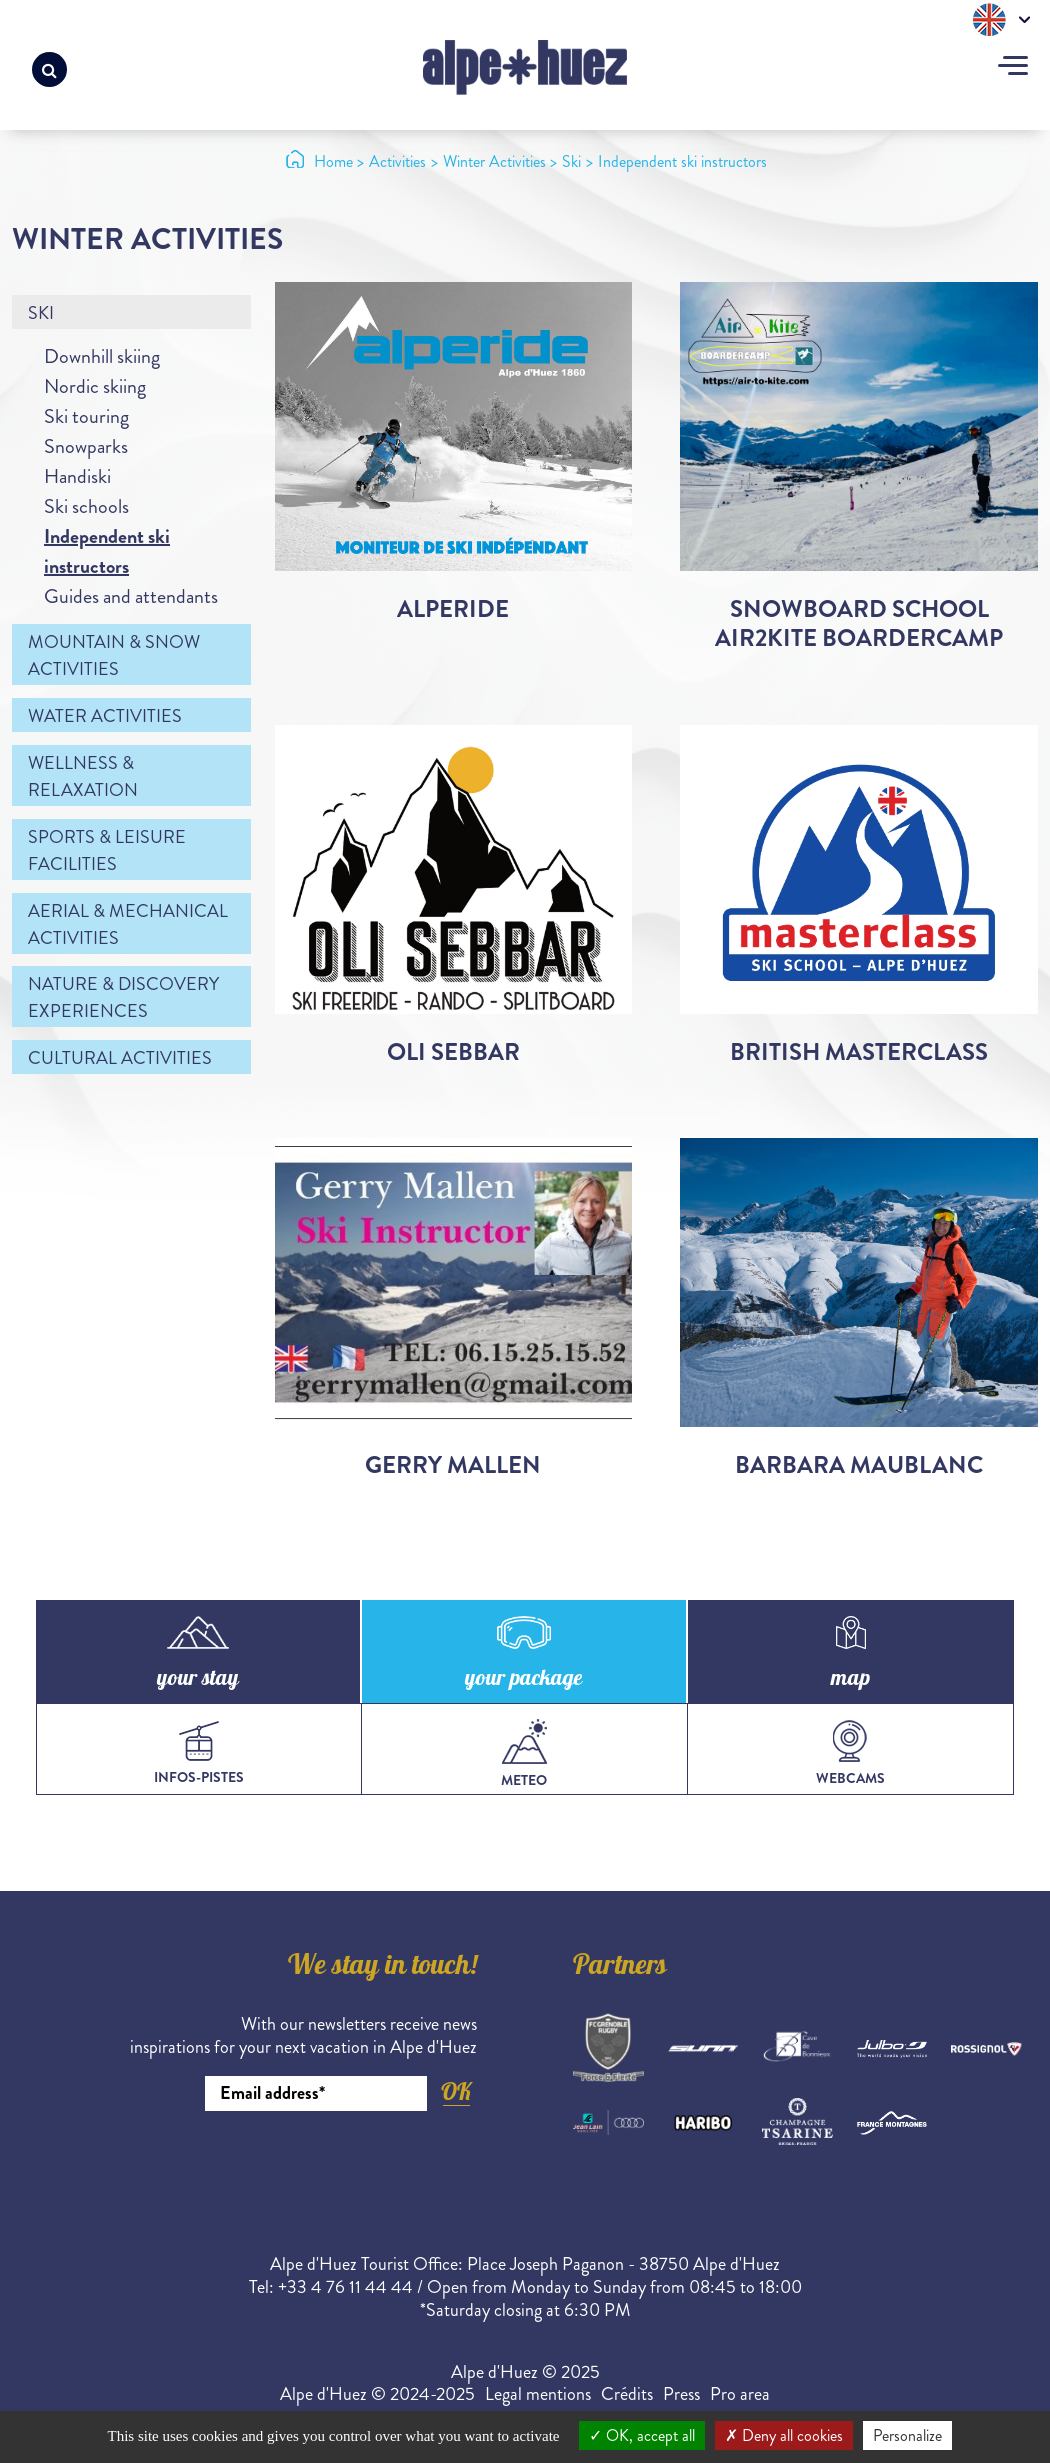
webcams (850, 1754)
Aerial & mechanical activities (128, 924)
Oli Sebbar (453, 1052)
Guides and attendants (131, 596)
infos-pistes (199, 1754)
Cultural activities (120, 1058)
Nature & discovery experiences (123, 997)
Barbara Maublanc (859, 1465)
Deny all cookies (784, 2435)
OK (456, 2091)
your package (523, 1680)
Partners (620, 1968)
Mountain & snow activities (114, 655)
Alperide (453, 609)
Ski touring (86, 416)
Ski (41, 313)
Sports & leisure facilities (107, 850)
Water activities (105, 716)
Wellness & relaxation (83, 776)
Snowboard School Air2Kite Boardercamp (859, 623)
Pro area (740, 2394)
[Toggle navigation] (1013, 68)
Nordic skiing (95, 386)
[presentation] (325, 2166)
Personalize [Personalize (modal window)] (907, 2435)
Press (681, 2394)
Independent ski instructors (107, 551)
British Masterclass (859, 1052)
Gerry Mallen (453, 1465)
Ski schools (86, 506)
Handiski (77, 476)
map (850, 1680)
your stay (198, 1680)
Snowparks (86, 446)
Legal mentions (538, 2394)
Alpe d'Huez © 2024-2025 (377, 2394)
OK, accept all (642, 2435)
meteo (524, 1754)
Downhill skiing (102, 356)
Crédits (627, 2394)
